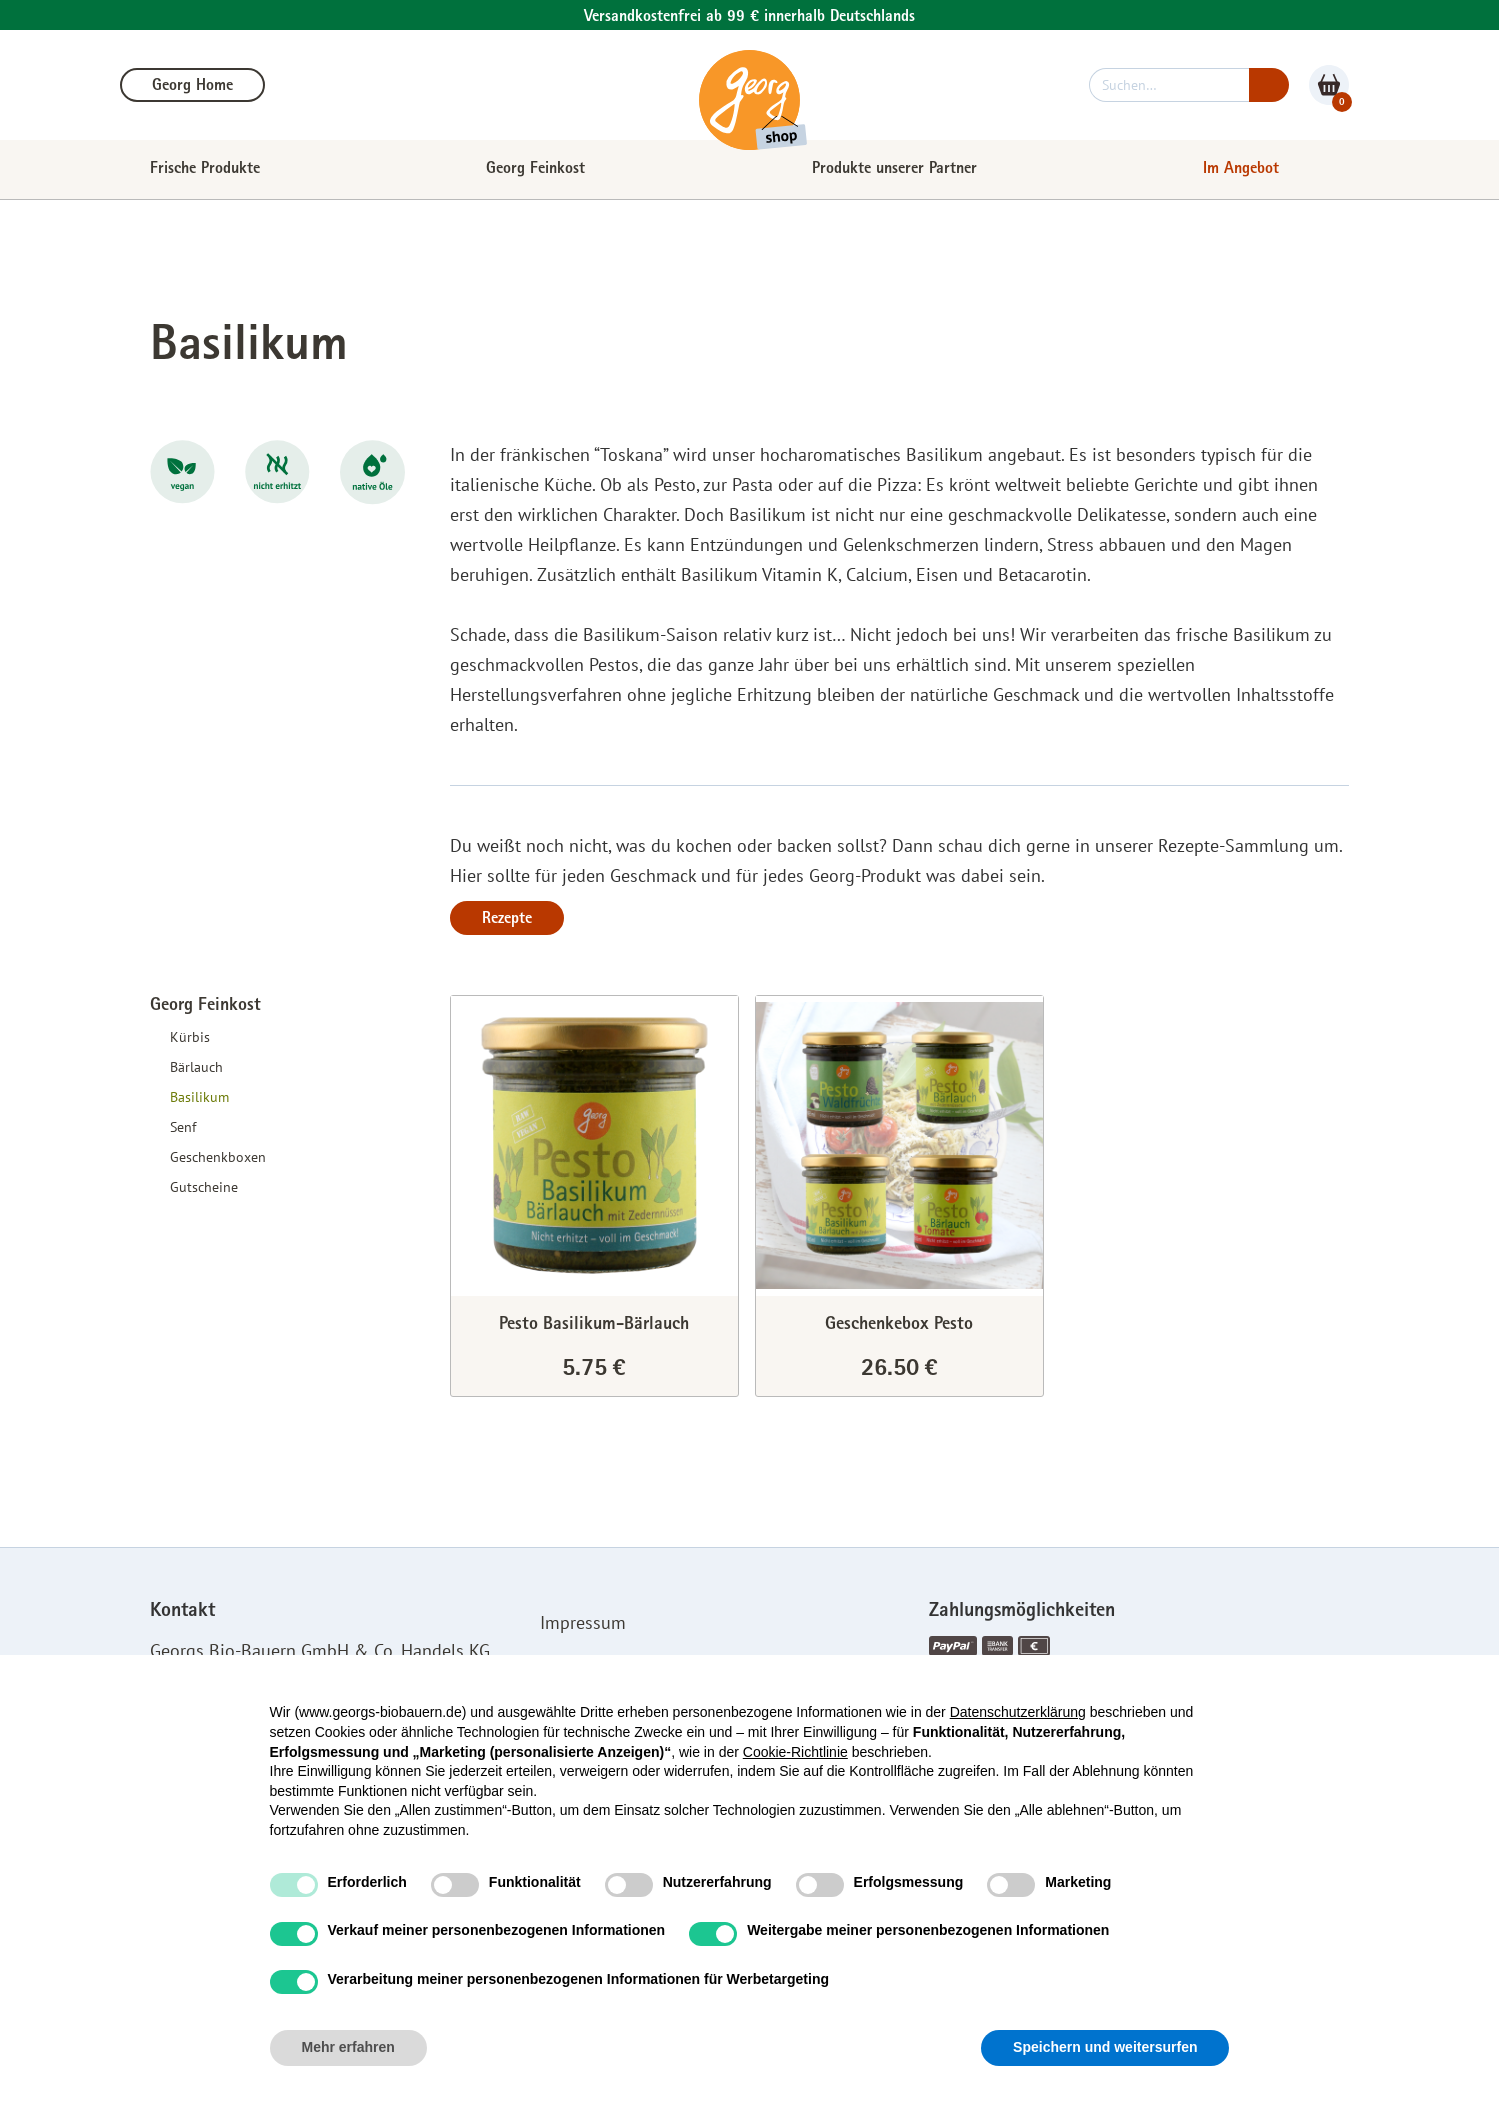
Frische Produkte (205, 170)
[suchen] (1169, 85)
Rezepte (507, 920)
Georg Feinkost (535, 170)
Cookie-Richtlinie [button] (795, 1752)
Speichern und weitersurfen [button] (1105, 2047)
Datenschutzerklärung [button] (1018, 1712)
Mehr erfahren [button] (348, 2047)
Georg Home (192, 87)
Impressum (583, 1622)
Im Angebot (1241, 170)
